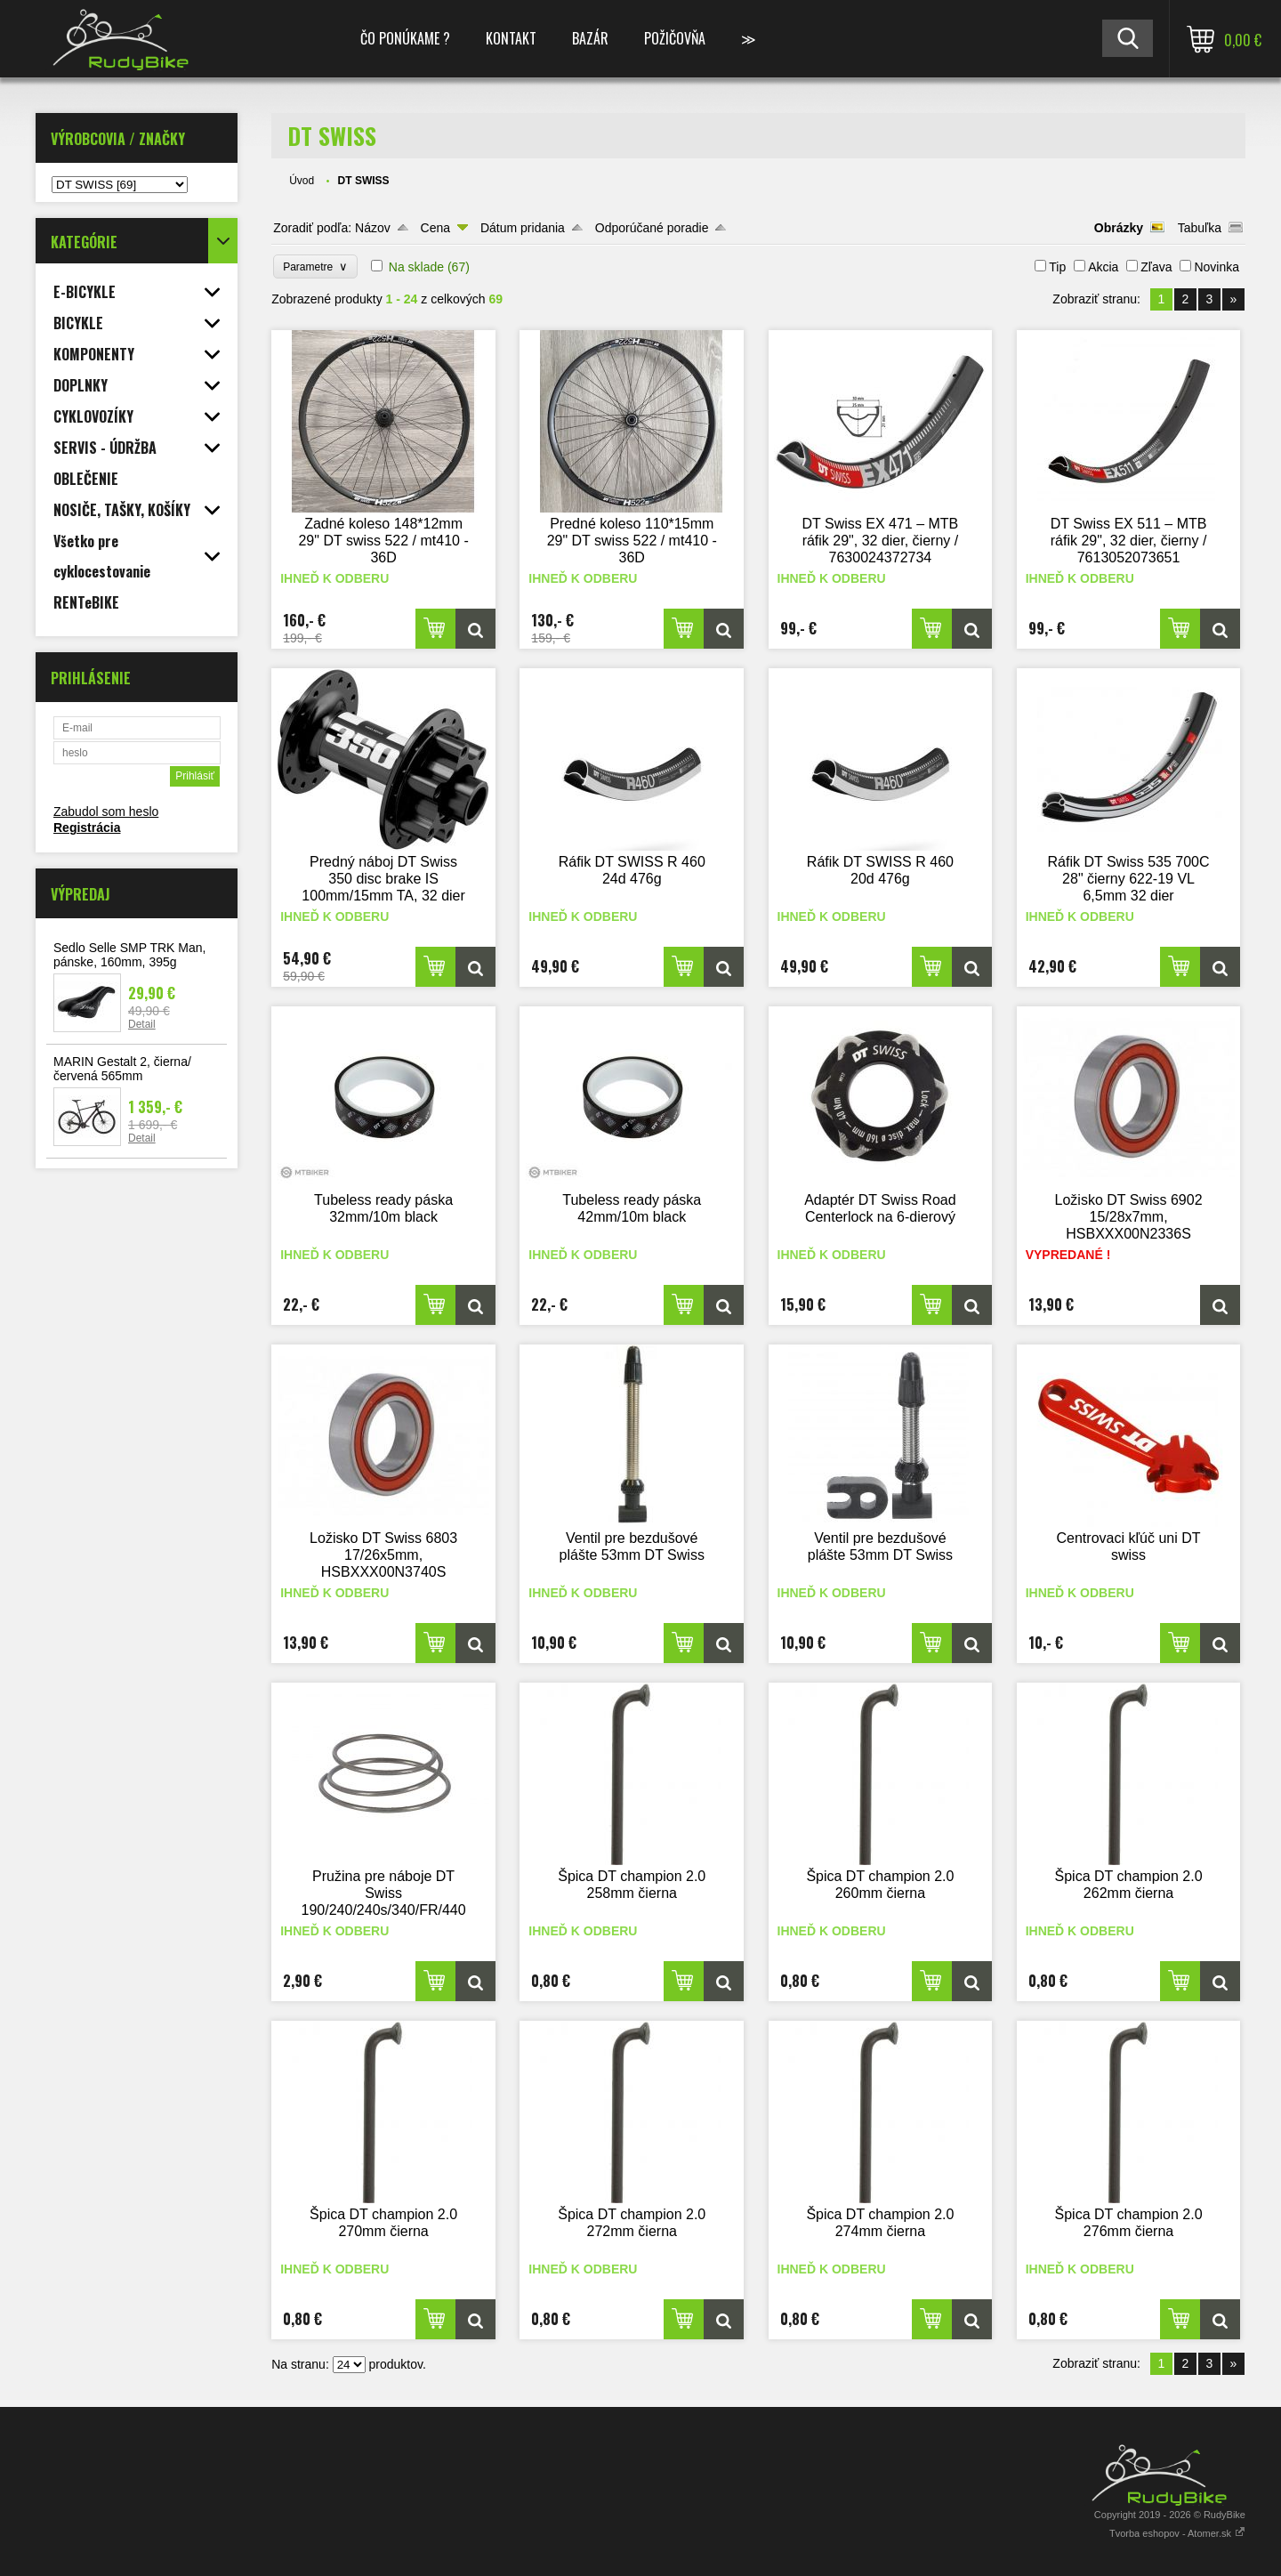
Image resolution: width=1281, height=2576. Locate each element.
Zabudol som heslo (105, 811)
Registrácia (86, 827)
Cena (435, 228)
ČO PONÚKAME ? (405, 38)
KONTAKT (511, 38)
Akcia (1103, 267)
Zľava (1156, 267)
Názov (373, 228)
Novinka (1216, 267)
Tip (1057, 267)
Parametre (315, 266)
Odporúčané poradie (652, 228)
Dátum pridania (522, 228)
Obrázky (1118, 228)
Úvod (301, 180)
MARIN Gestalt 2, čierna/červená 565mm (122, 1068)
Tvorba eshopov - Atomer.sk (1177, 2533)
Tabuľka (1199, 228)
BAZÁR (590, 38)
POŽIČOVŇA (674, 38)
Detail (142, 1024)
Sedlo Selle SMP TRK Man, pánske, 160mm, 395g (129, 955)
